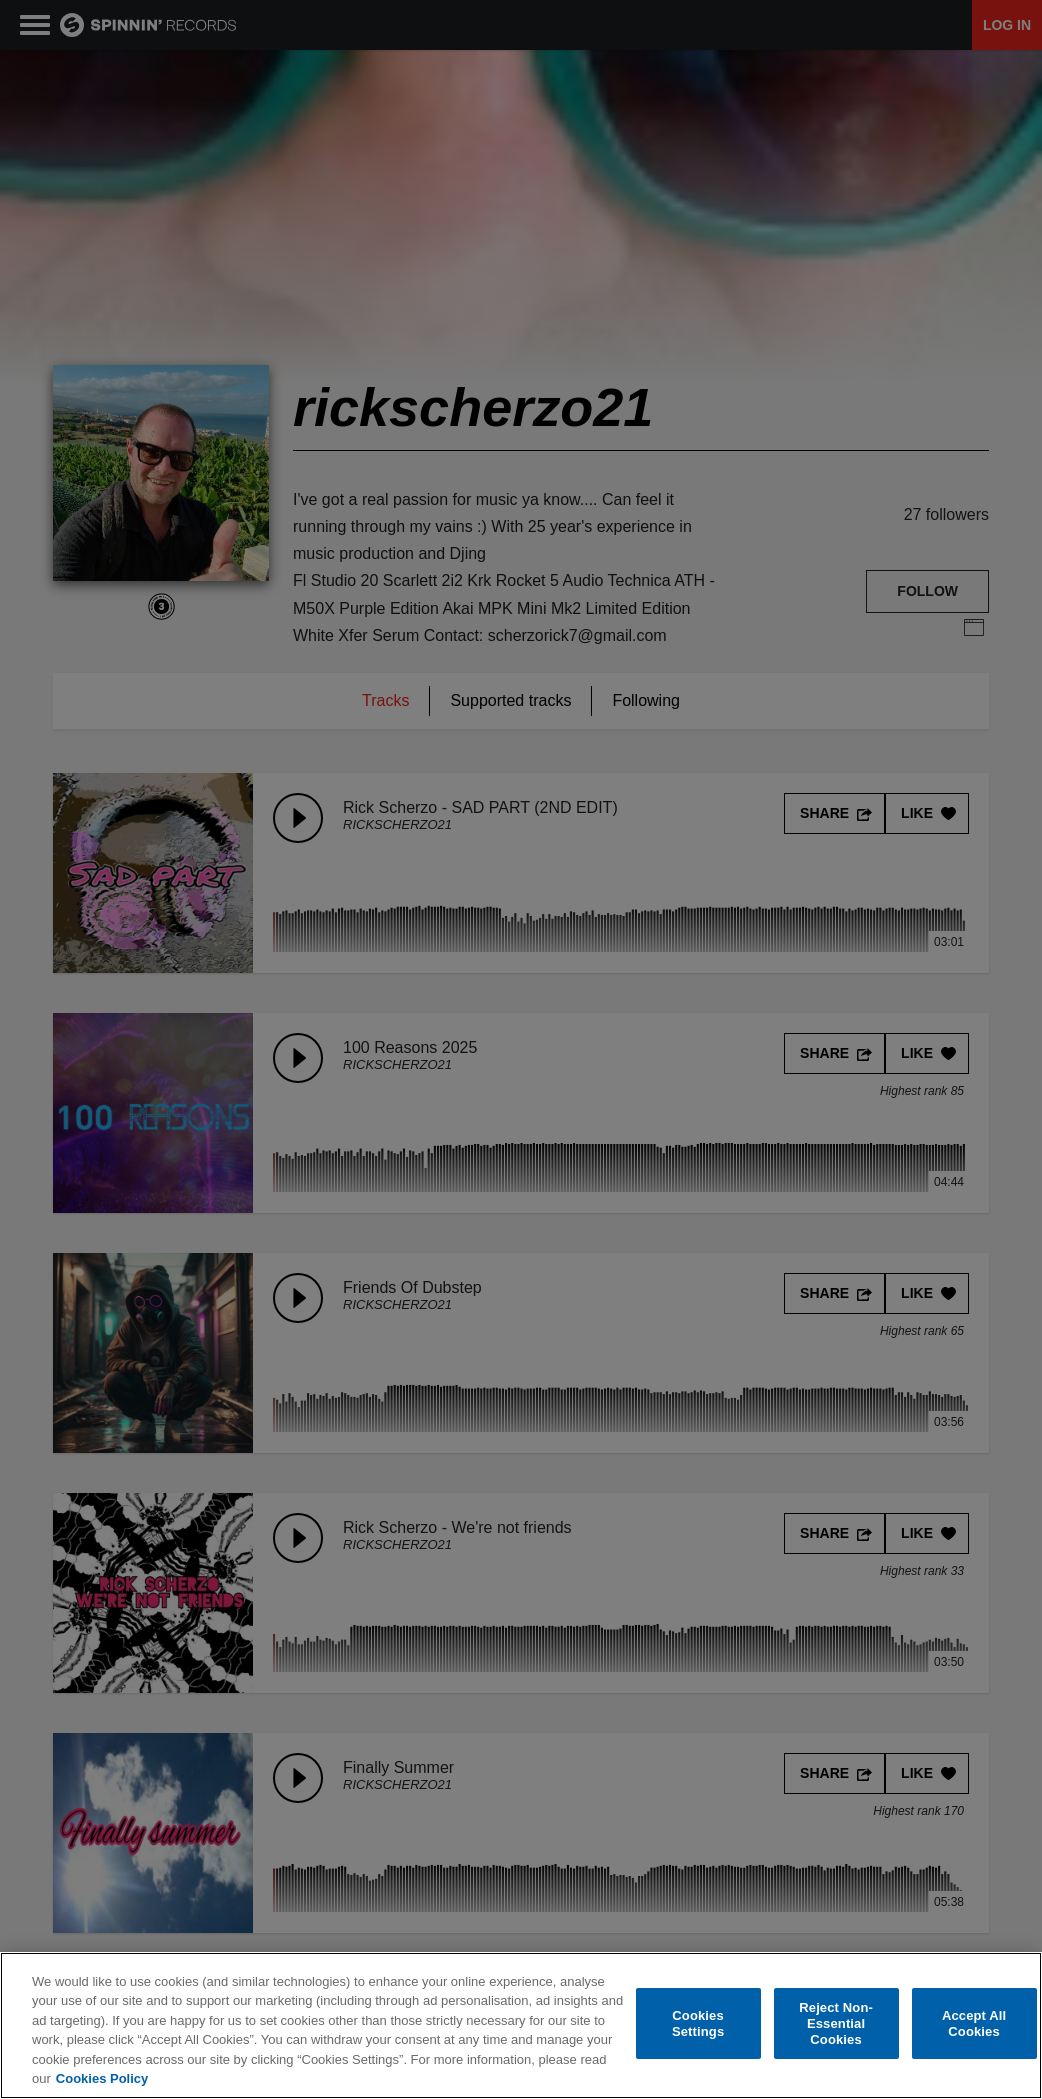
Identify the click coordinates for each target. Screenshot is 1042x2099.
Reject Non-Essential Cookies (836, 2024)
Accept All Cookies (974, 2024)
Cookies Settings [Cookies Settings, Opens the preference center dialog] (698, 2024)
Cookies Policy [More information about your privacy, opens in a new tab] (102, 2079)
